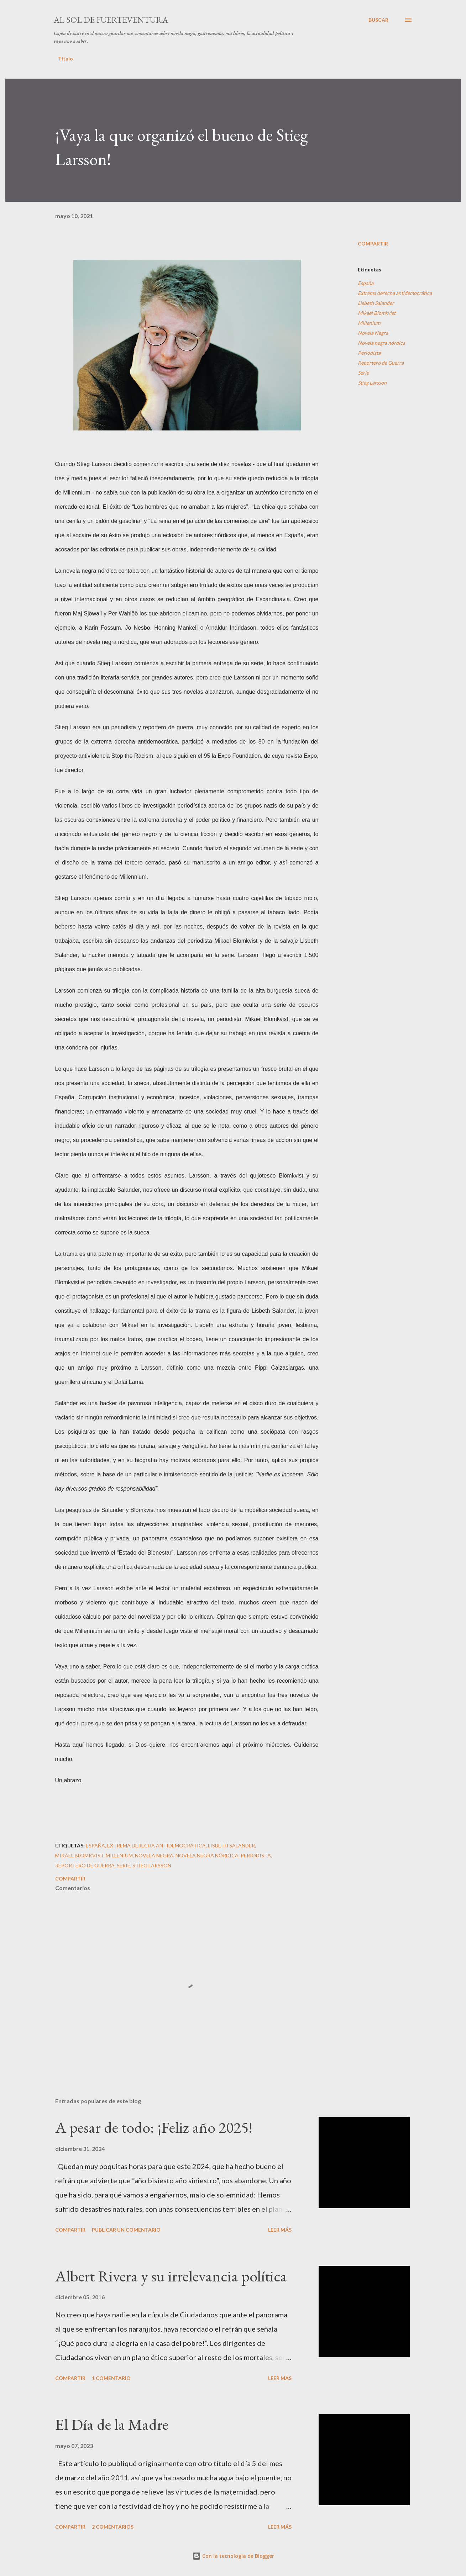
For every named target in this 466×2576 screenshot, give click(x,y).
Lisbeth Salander (376, 303)
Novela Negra (373, 333)
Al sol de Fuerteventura (111, 19)
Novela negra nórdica (381, 343)
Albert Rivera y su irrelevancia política (171, 2276)
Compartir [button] (373, 243)
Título (65, 58)
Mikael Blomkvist (377, 313)
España (365, 283)
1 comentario (111, 2378)
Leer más (280, 2230)
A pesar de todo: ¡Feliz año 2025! (153, 2127)
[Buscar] (378, 20)
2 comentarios (112, 2527)
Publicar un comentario (126, 2230)
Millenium (369, 323)
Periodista (369, 353)
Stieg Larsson (372, 383)
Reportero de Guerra (381, 363)
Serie (363, 373)
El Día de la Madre (111, 2424)
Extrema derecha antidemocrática (395, 293)
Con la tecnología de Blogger (233, 2556)
